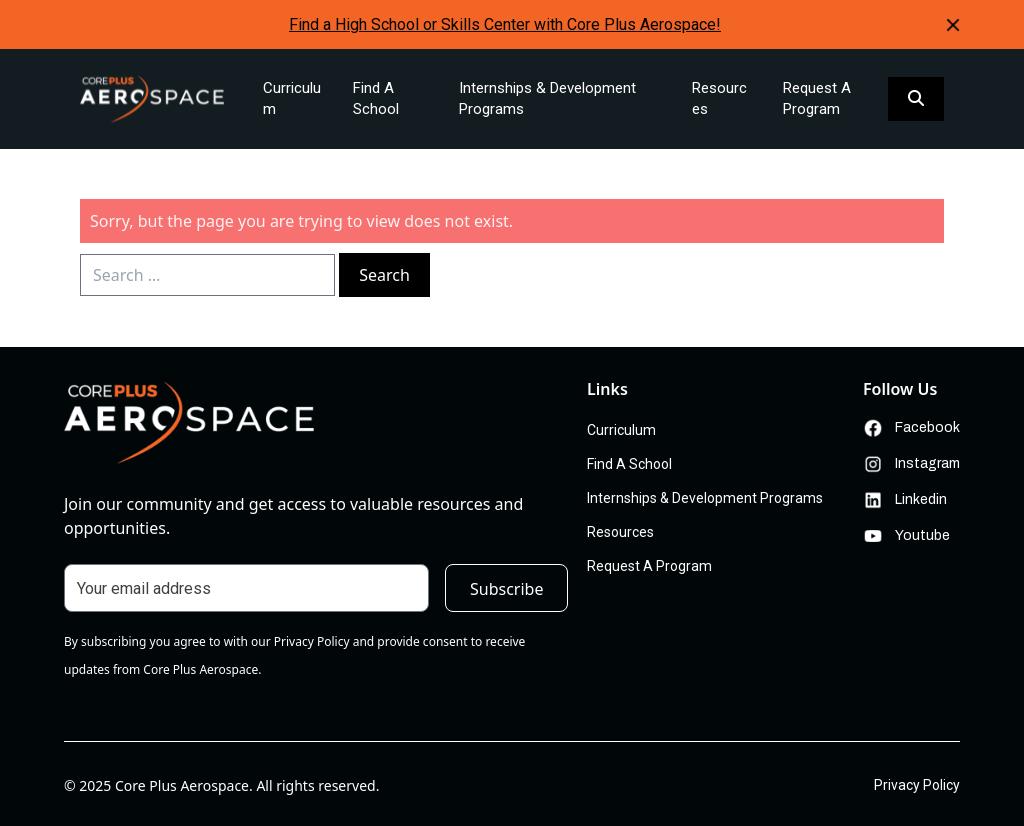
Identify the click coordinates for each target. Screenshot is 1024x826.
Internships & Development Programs (547, 98)
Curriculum (292, 98)
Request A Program (817, 98)
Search (384, 275)
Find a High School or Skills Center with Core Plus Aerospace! (505, 24)
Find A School (376, 98)
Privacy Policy (917, 785)
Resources (719, 98)
